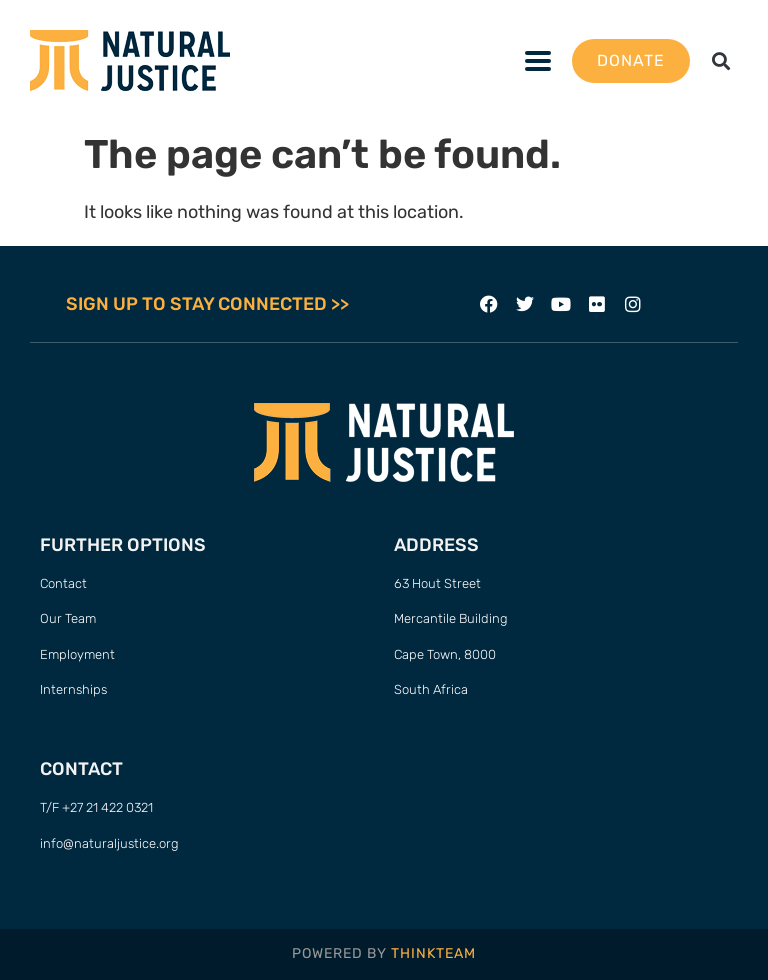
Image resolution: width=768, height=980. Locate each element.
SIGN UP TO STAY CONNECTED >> (207, 304)
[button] (721, 60)
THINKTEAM (433, 953)
